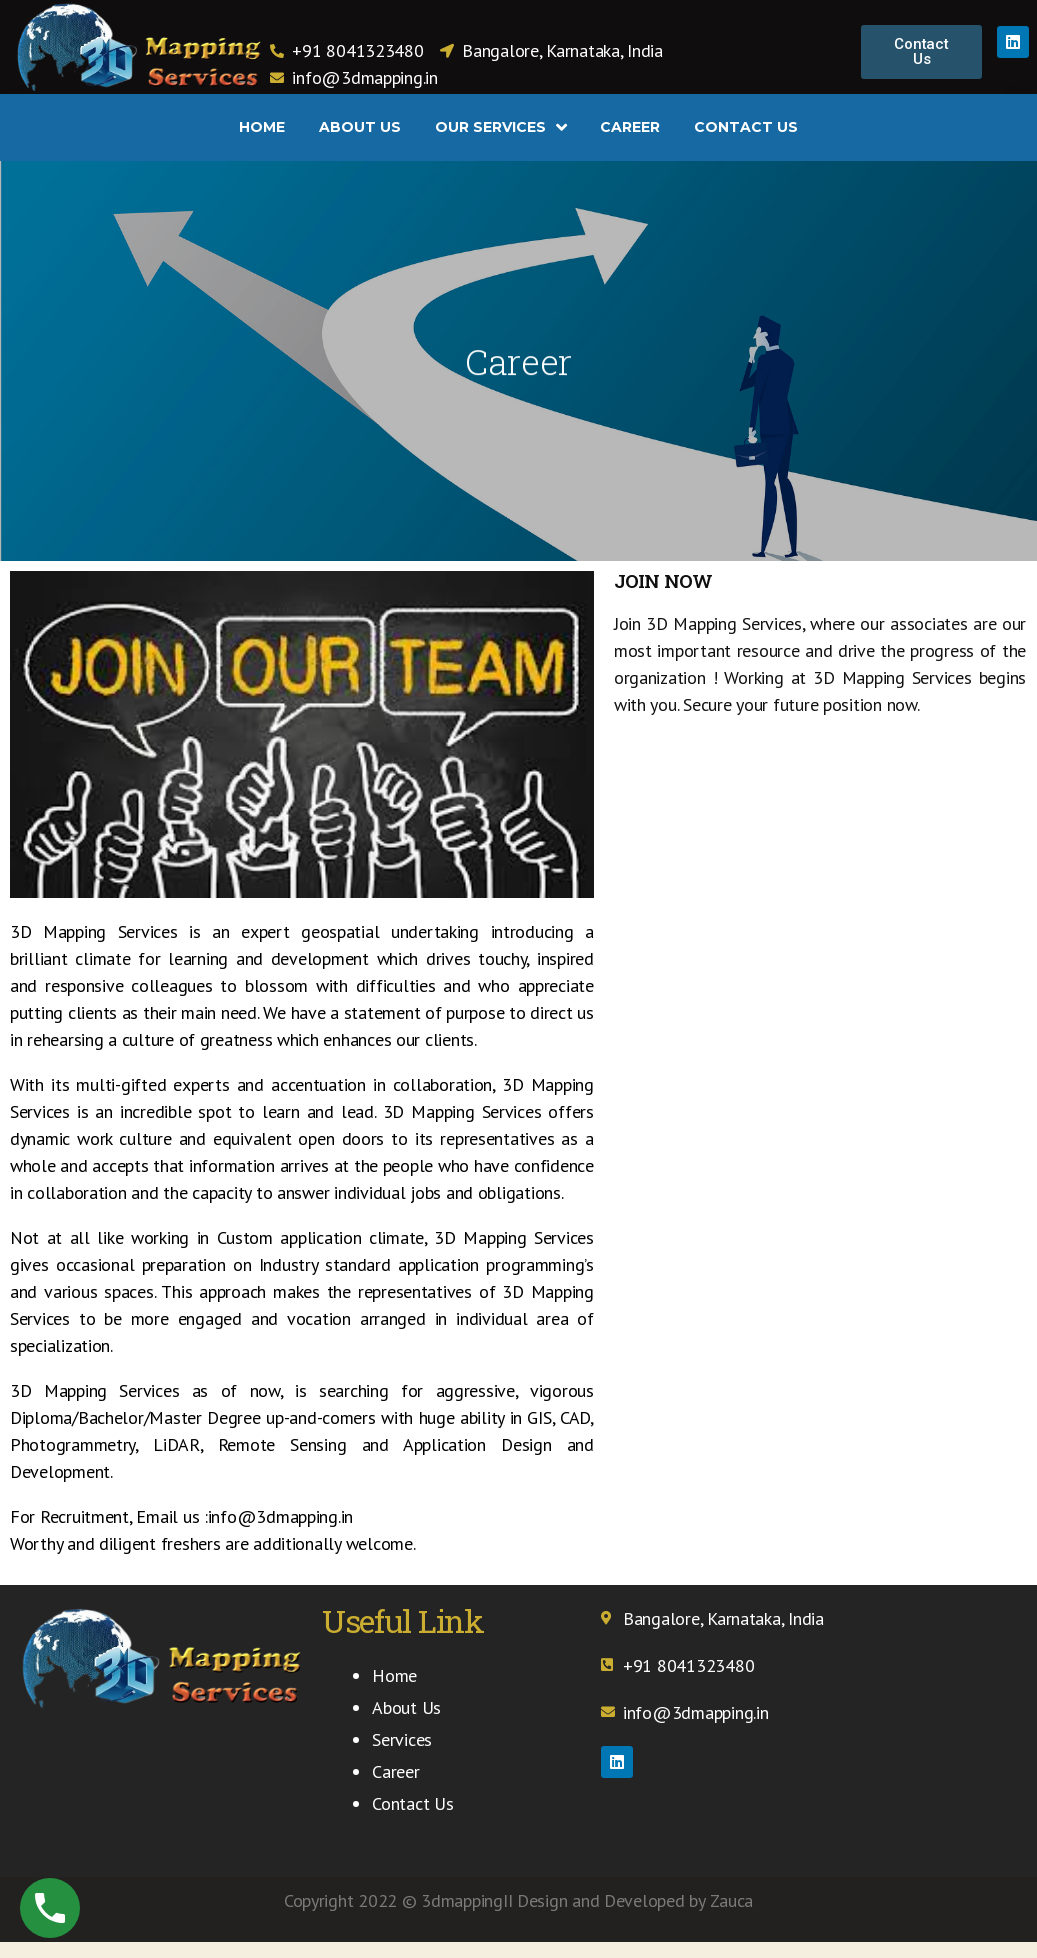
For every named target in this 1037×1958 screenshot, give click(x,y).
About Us (406, 1707)
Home (394, 1675)
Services (402, 1739)
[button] (921, 52)
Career (395, 1771)
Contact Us (412, 1803)
